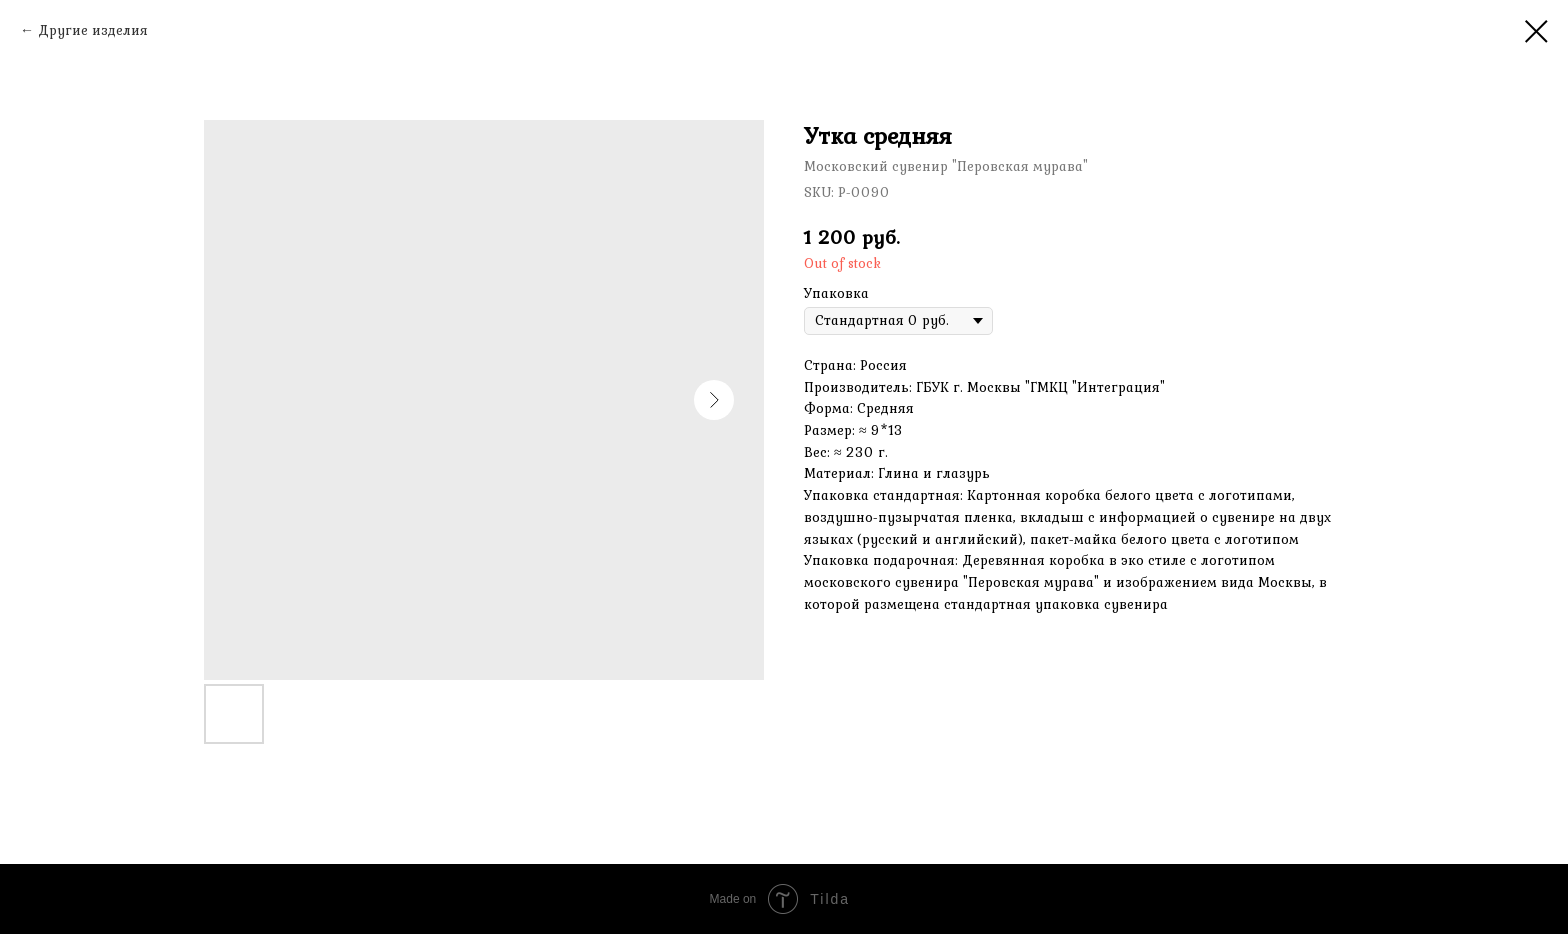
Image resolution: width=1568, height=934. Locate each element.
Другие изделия (93, 30)
